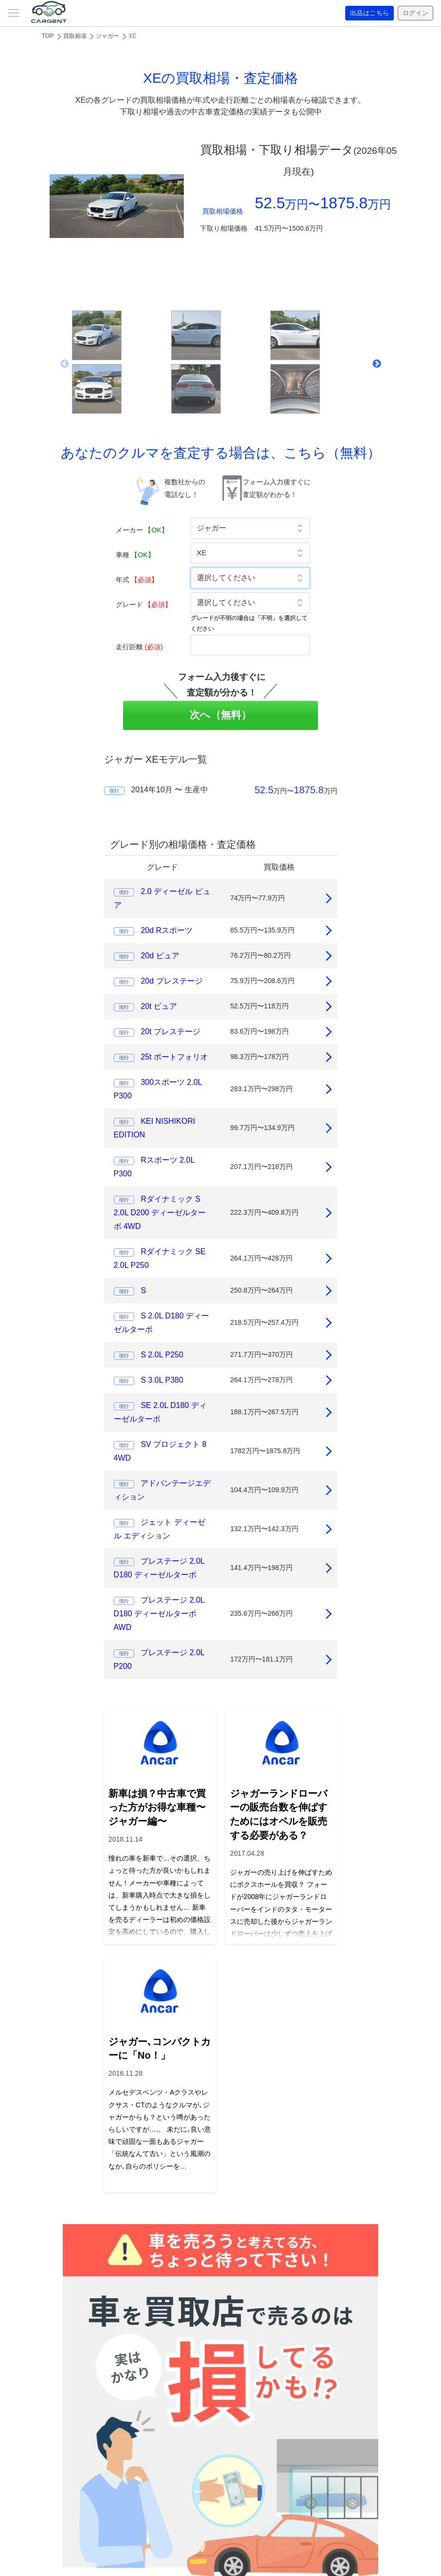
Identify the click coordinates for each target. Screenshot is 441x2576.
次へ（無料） (220, 714)
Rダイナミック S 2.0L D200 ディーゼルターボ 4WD (160, 1212)
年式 (137, 580)
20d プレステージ (171, 981)
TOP (48, 36)
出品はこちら (366, 13)
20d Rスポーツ (167, 930)
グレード (144, 604)
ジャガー (107, 36)
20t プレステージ (170, 1031)
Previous (65, 364)
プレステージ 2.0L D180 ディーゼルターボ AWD (159, 1613)
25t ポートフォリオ (174, 1057)
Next (377, 364)
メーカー (142, 530)
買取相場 (75, 36)
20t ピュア (159, 1006)
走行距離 (139, 647)
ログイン (414, 13)
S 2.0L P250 (162, 1355)
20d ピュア (160, 955)
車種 (135, 555)
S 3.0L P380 (162, 1380)
